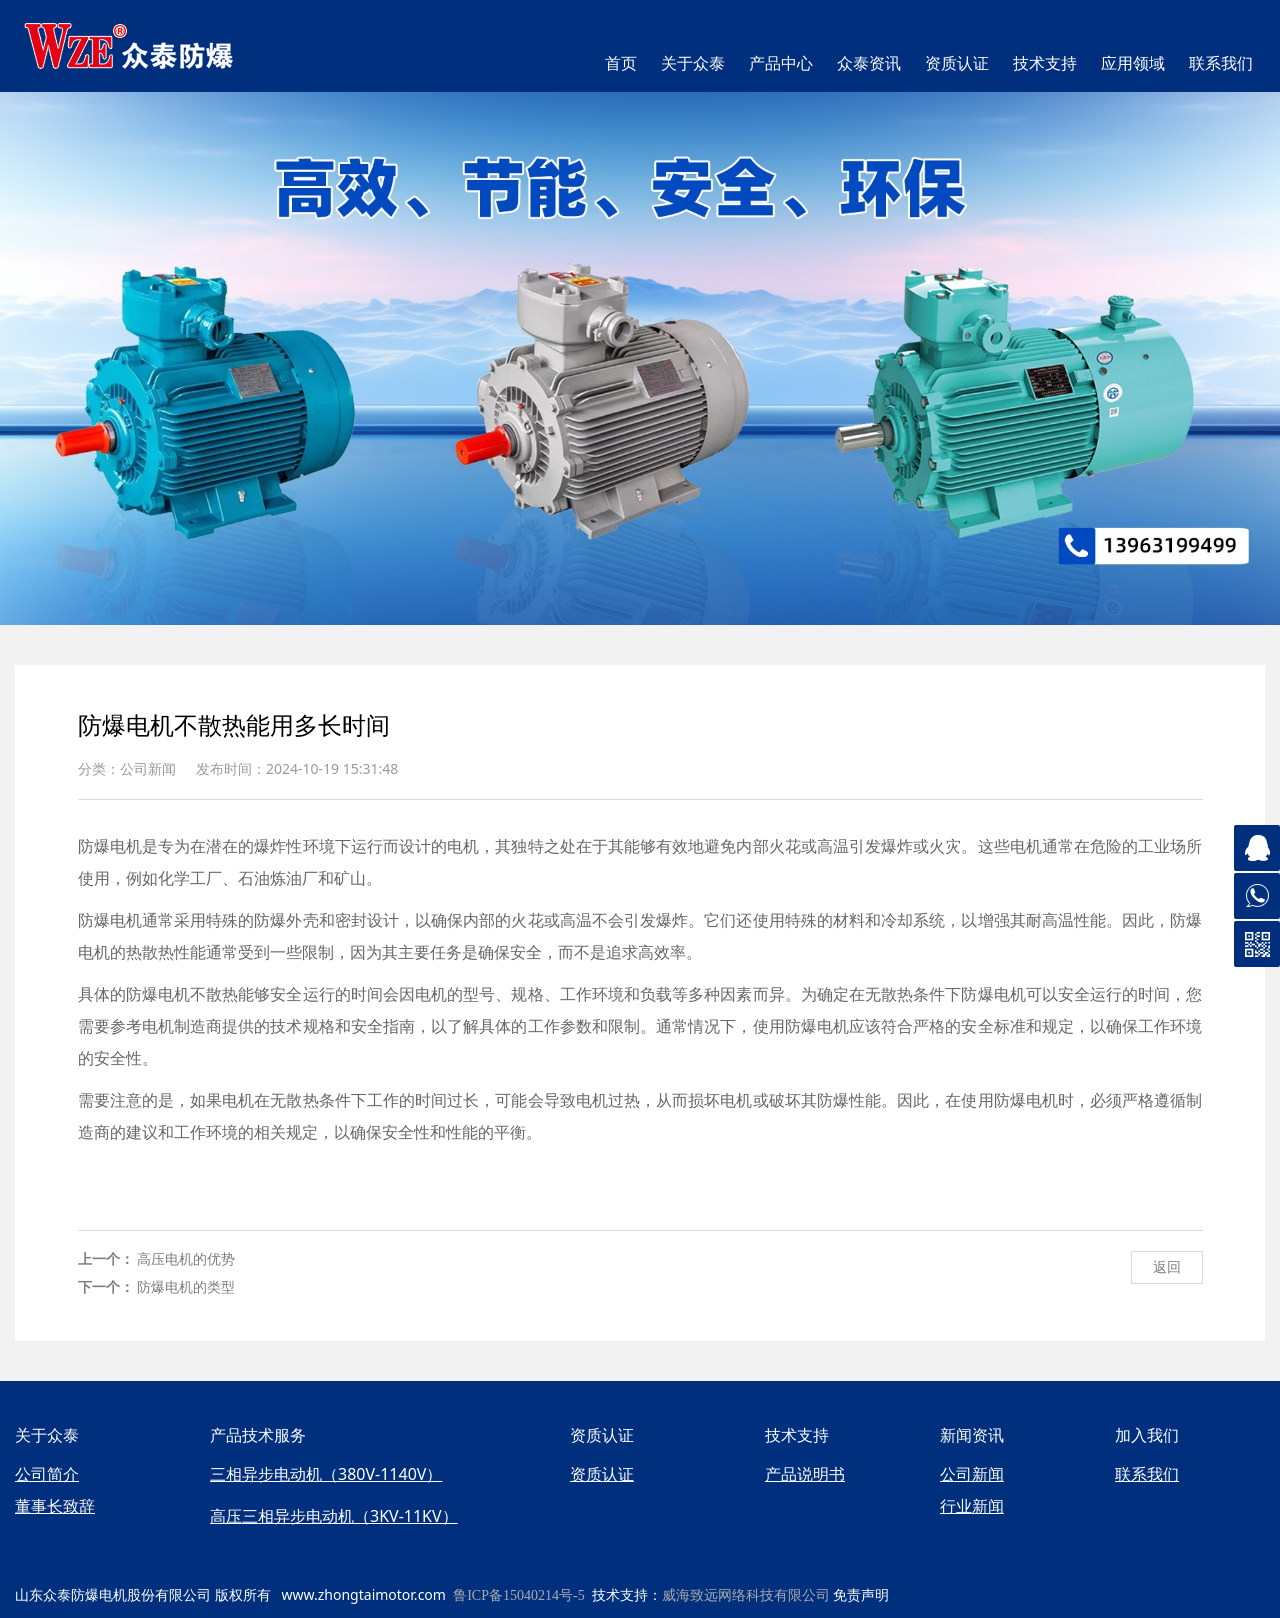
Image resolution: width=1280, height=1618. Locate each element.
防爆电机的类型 (186, 1286)
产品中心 (781, 63)
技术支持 (1045, 63)
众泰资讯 (869, 63)
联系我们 (1221, 63)
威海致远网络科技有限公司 (746, 1595)
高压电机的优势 (186, 1258)
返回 (1167, 1266)
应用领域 (1133, 63)
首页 (621, 63)
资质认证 (957, 63)
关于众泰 (693, 63)
